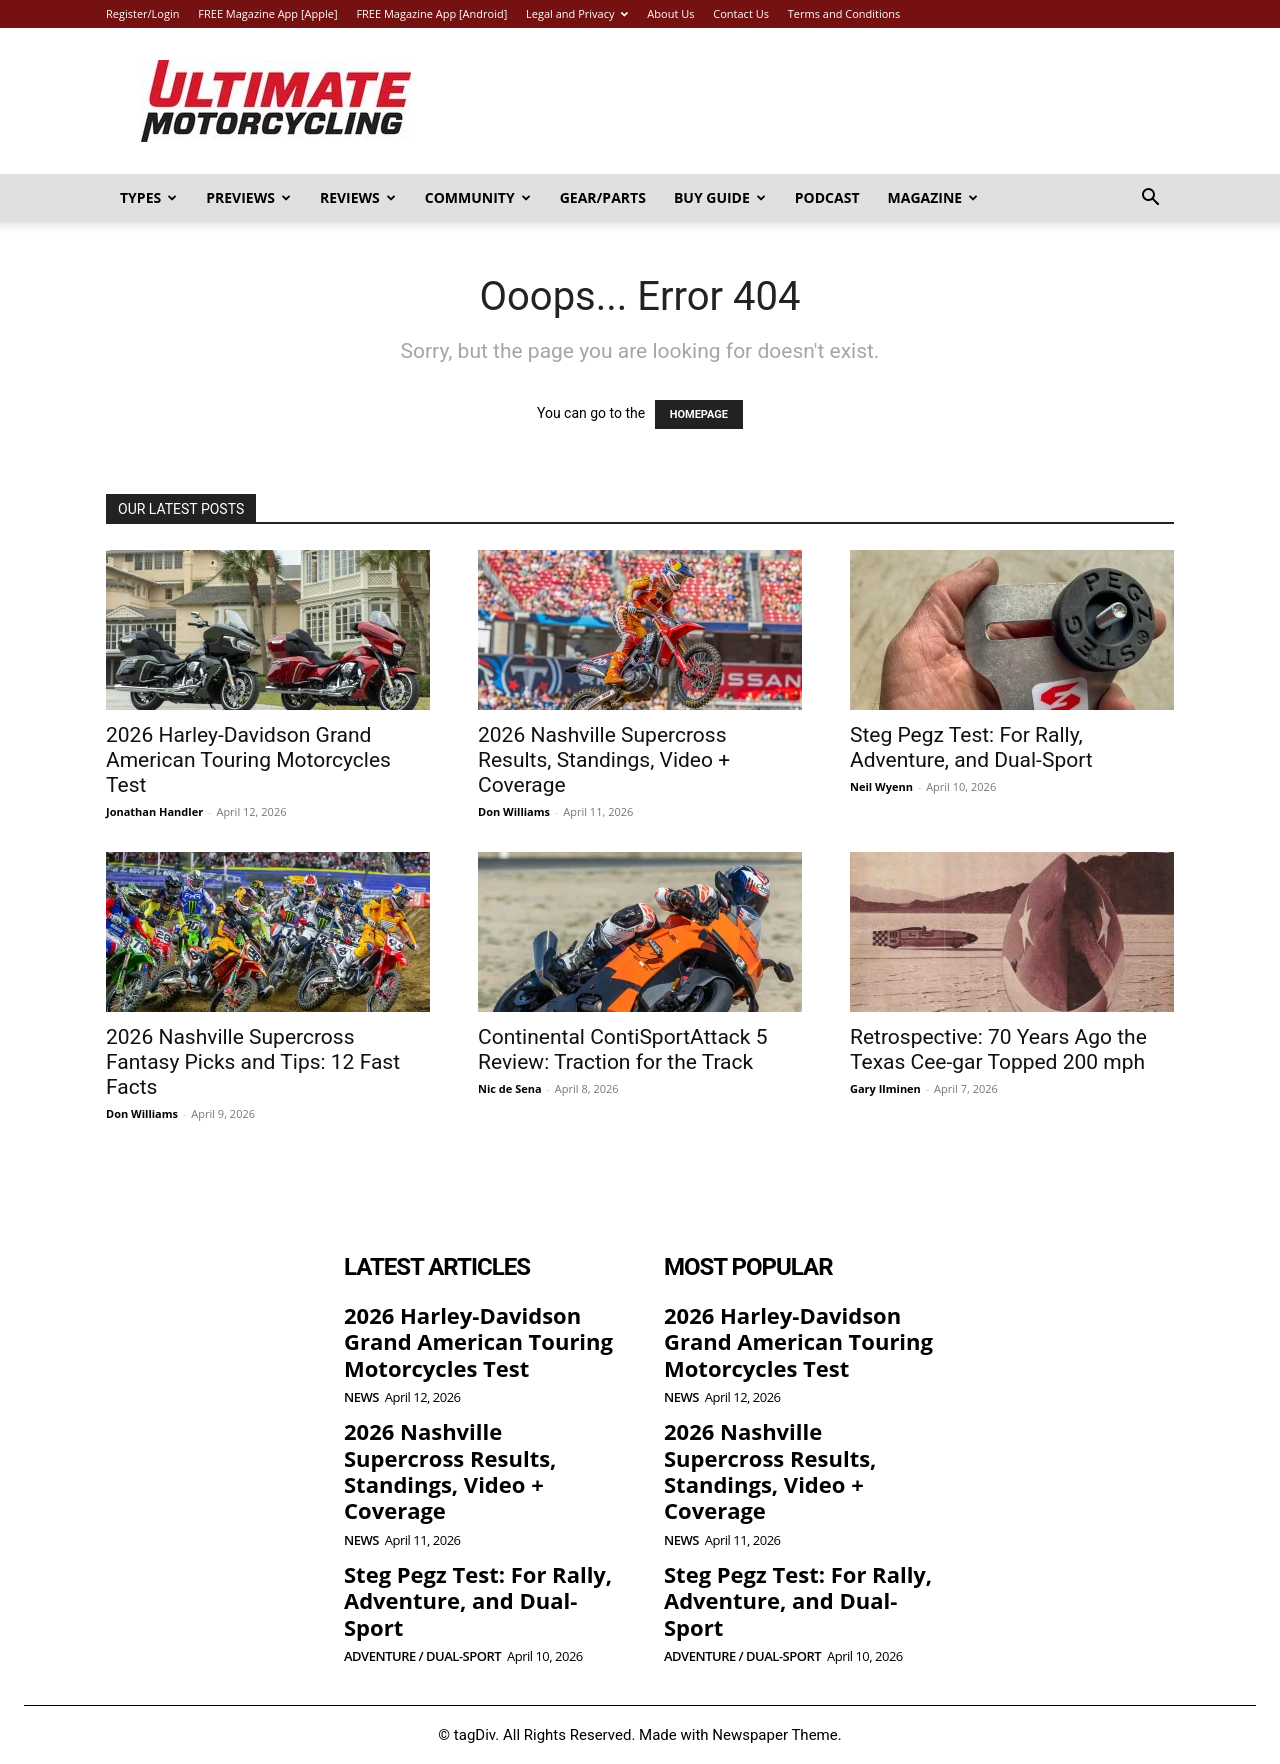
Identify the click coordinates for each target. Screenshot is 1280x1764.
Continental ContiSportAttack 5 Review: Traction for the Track (622, 1049)
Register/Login (142, 13)
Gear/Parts (603, 197)
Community (478, 197)
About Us (670, 13)
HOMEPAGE (699, 414)
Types (148, 197)
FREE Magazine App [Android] (431, 13)
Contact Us (741, 13)
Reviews (358, 197)
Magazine (933, 197)
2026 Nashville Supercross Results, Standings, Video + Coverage (604, 760)
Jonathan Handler (154, 811)
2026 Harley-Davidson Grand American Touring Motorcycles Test (248, 760)
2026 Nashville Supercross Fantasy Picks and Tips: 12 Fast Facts (253, 1062)
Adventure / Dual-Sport (422, 1656)
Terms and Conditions (844, 13)
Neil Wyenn (881, 786)
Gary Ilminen (885, 1088)
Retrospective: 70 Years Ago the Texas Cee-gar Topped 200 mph (998, 1049)
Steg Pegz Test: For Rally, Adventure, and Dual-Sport (971, 747)
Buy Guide (720, 197)
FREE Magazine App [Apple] (267, 13)
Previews (248, 197)
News (361, 1397)
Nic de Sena (510, 1088)
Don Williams (514, 811)
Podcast (827, 197)
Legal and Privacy (577, 13)
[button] (1150, 199)
